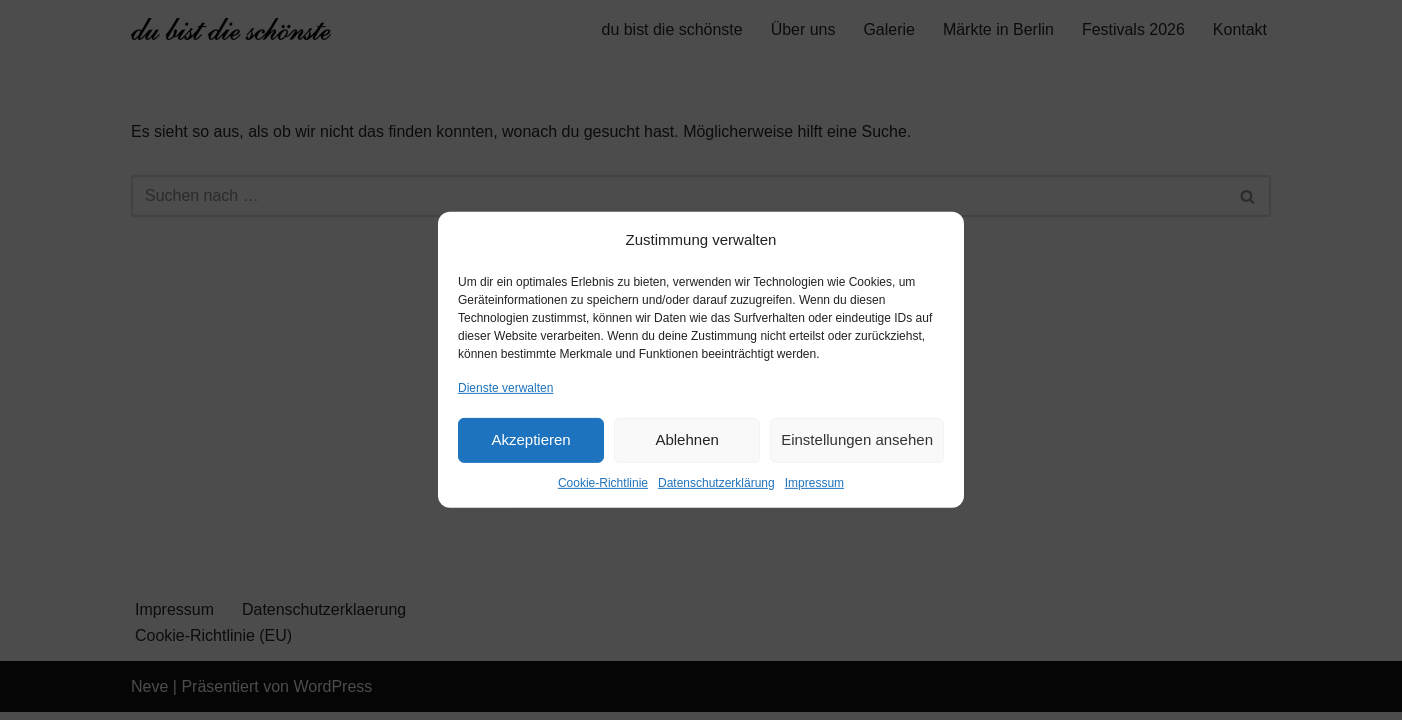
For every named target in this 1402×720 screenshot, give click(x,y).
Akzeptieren (530, 439)
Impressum (814, 483)
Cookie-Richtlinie (603, 483)
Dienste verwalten (505, 387)
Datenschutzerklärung (716, 483)
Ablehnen (686, 439)
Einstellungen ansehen (857, 439)
